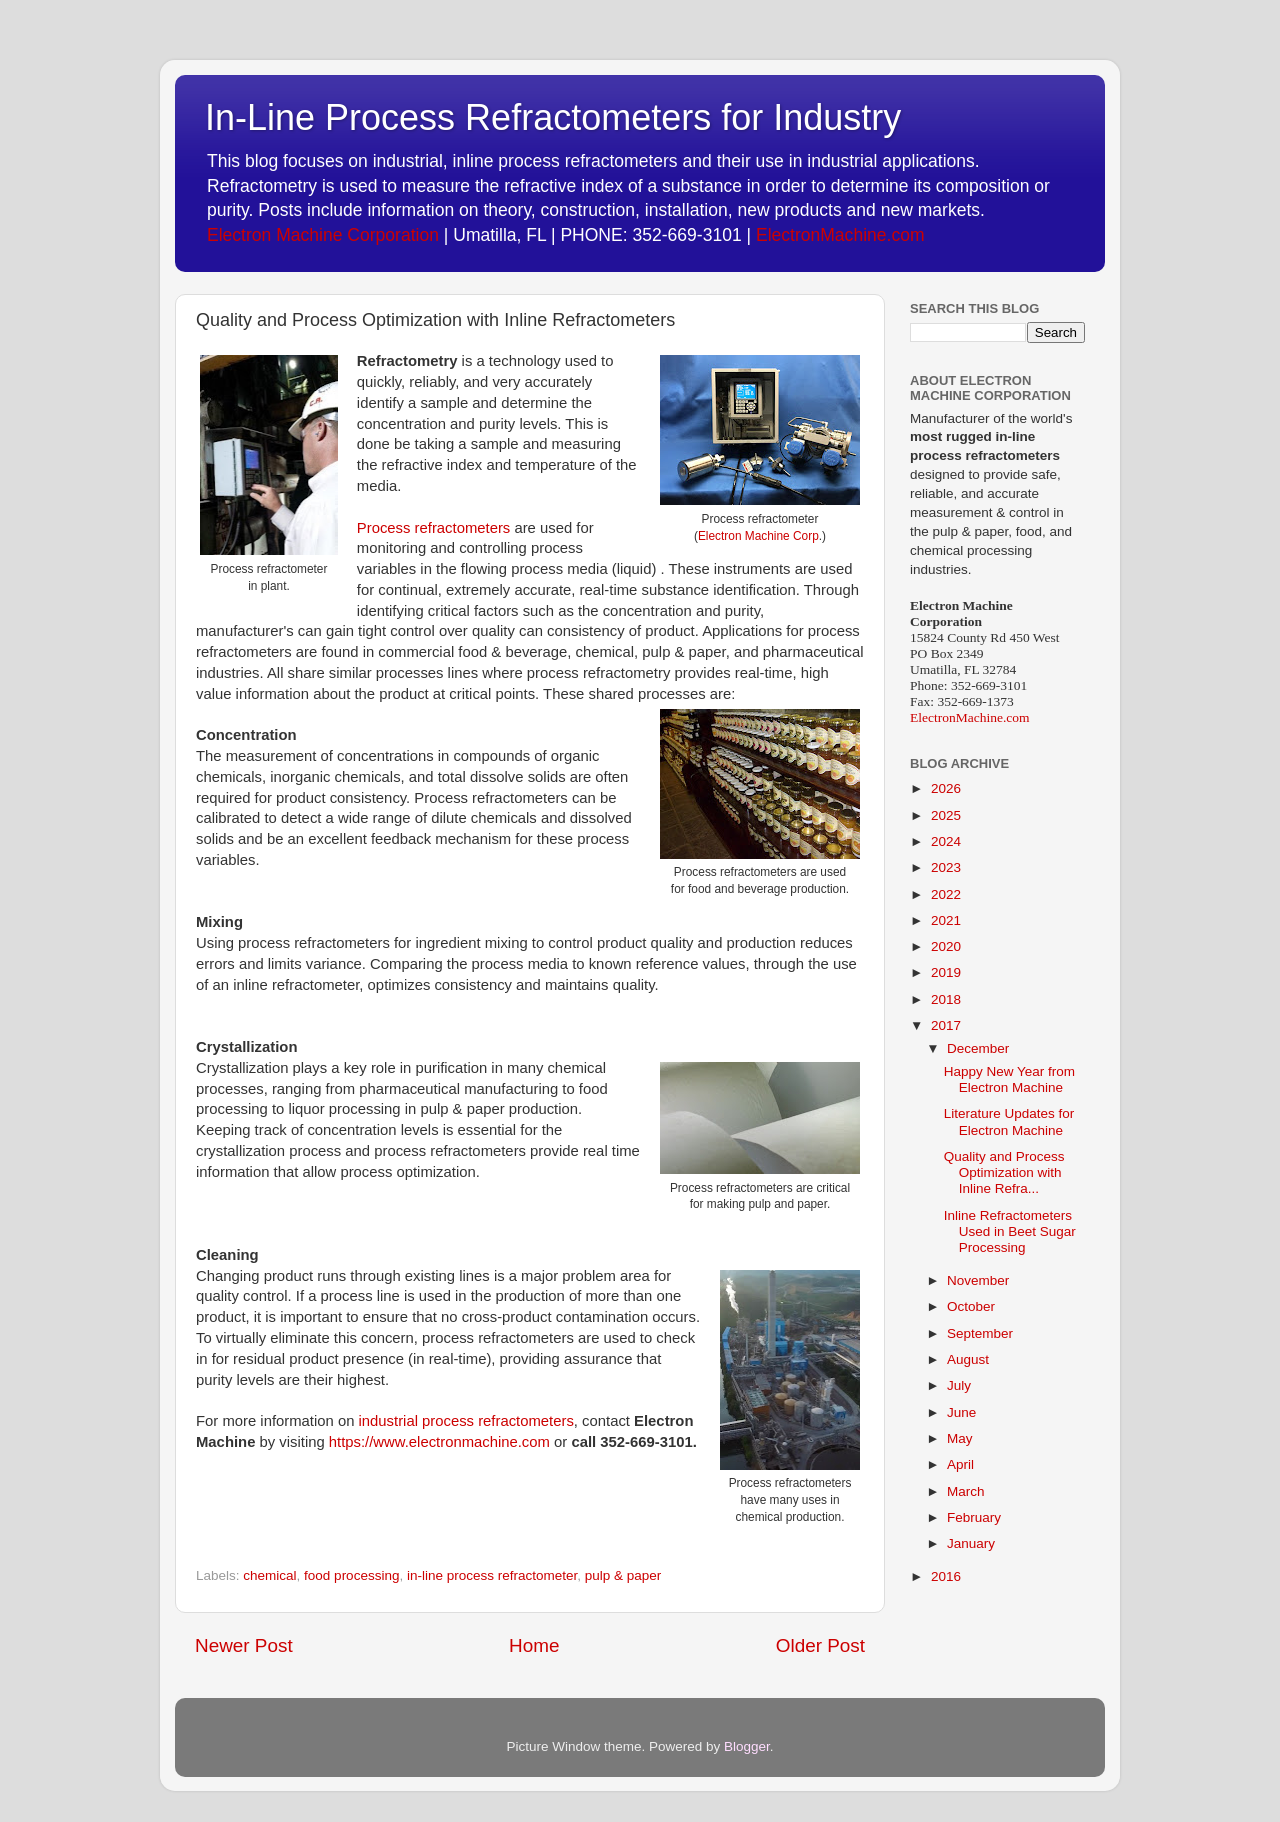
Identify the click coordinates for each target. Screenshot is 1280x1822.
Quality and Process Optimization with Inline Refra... (1004, 1172)
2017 (946, 1025)
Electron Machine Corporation (323, 235)
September (980, 1333)
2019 (946, 972)
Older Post (820, 1645)
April (960, 1464)
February (974, 1517)
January (971, 1543)
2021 (946, 920)
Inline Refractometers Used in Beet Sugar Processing (1010, 1231)
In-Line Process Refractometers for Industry (553, 117)
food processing (351, 1575)
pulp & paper (623, 1575)
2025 (946, 815)
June (961, 1412)
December (978, 1048)
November (978, 1280)
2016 (946, 1576)
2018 (946, 999)
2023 (946, 867)
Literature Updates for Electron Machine (1009, 1121)
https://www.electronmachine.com (439, 1442)
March (966, 1491)
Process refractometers (433, 528)
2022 (946, 894)
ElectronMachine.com (840, 235)
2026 (946, 788)
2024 (946, 841)
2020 (946, 946)
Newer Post (244, 1645)
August (968, 1359)
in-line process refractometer (492, 1575)
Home (534, 1645)
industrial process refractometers (466, 1421)
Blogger (747, 1746)
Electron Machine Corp (758, 536)
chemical (269, 1575)
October (971, 1306)
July (959, 1385)
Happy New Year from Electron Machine (1009, 1079)
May (960, 1438)
